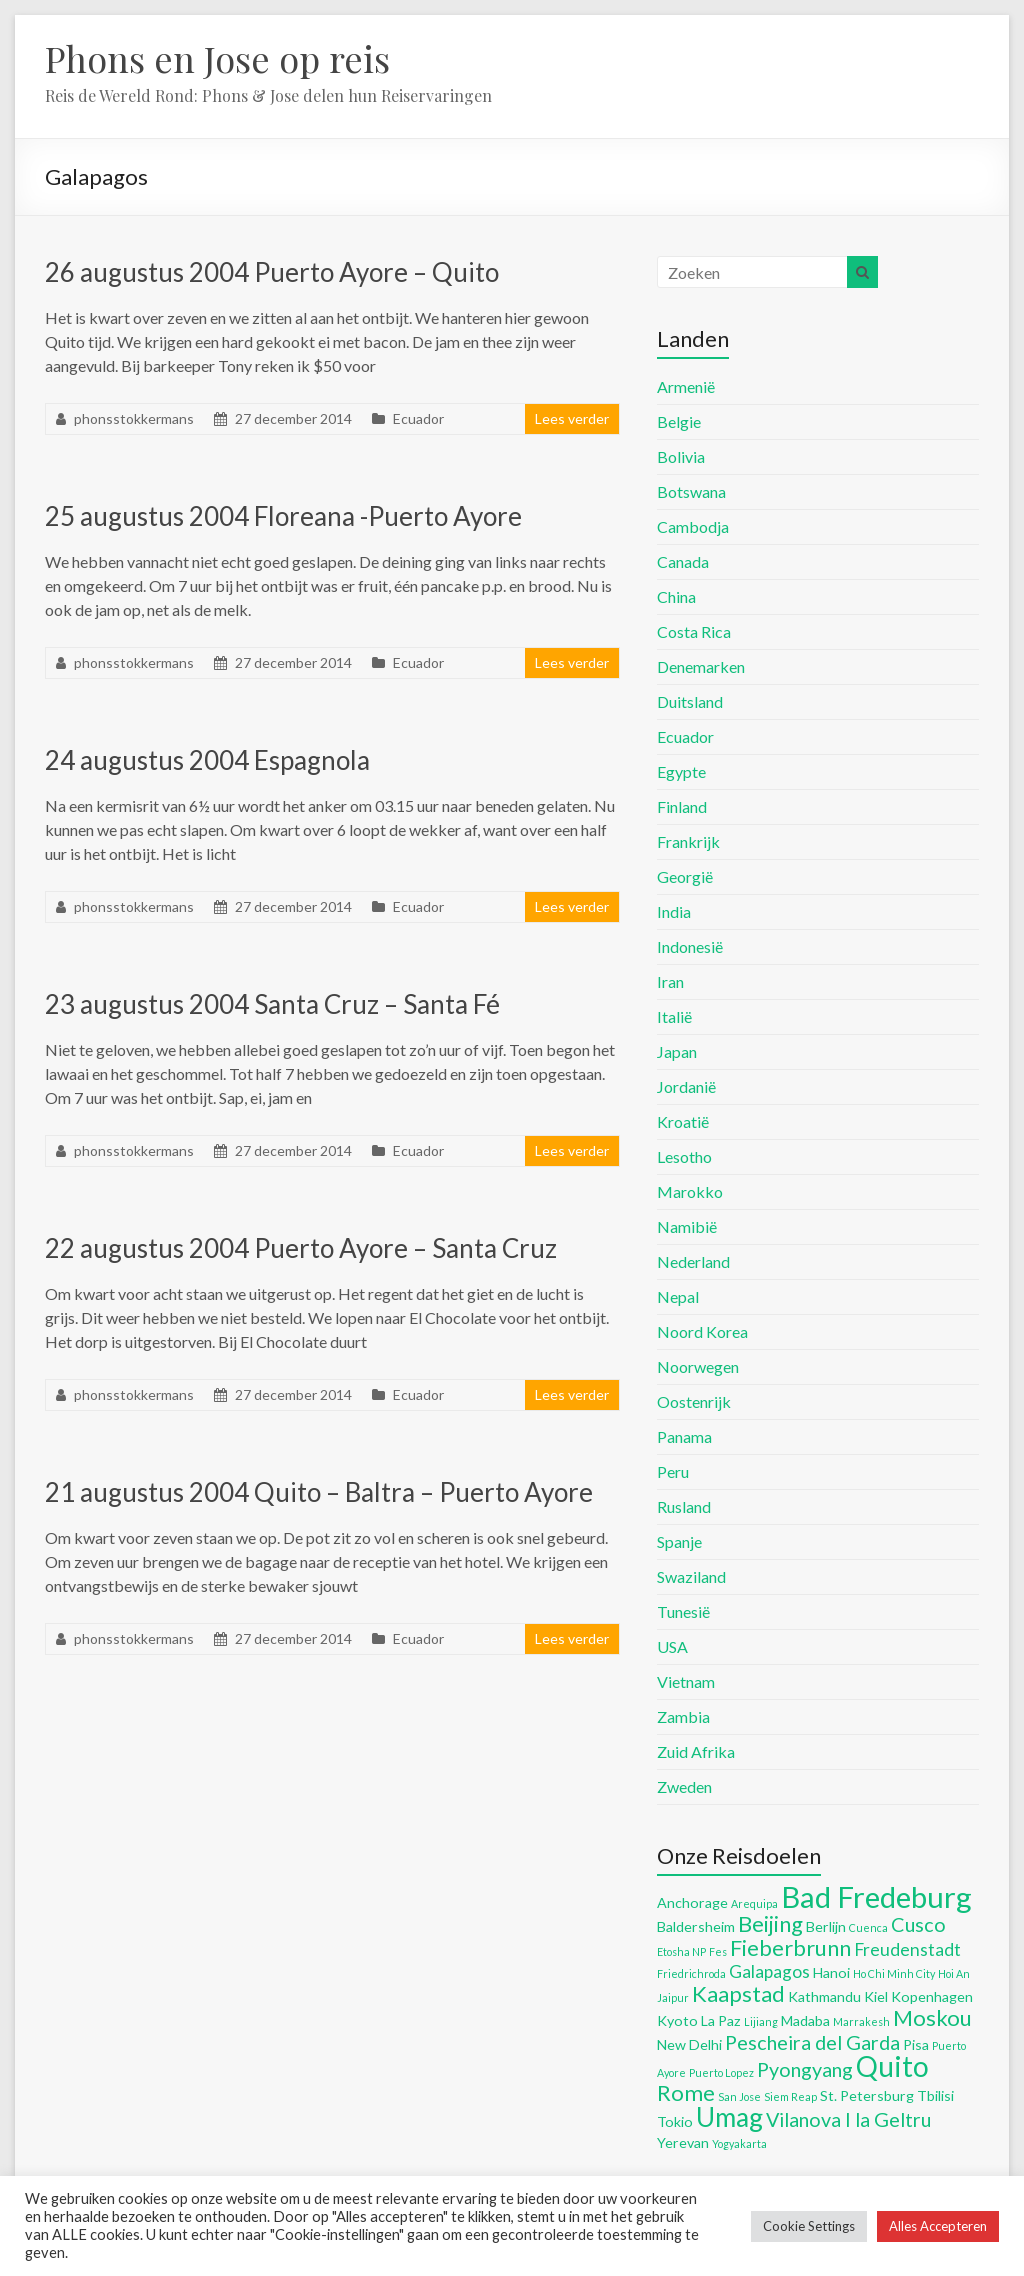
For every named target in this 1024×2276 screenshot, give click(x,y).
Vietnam (686, 1681)
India (674, 911)
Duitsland (690, 701)
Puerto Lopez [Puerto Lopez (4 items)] (721, 2072)
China (676, 596)
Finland (682, 806)
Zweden (684, 1786)
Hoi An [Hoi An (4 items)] (954, 1973)
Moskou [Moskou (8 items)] (932, 2017)
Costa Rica (694, 631)
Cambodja (693, 526)
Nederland (693, 1261)
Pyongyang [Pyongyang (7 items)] (805, 2069)
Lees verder (572, 418)
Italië (674, 1016)
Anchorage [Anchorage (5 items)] (692, 1902)
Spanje (679, 1541)
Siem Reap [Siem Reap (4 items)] (790, 2096)
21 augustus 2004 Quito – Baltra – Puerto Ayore (319, 1492)
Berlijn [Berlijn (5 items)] (826, 1926)
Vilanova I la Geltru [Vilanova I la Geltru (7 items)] (848, 2119)
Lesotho (684, 1156)
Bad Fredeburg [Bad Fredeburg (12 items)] (876, 1896)
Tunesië (683, 1611)
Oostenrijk (694, 1401)
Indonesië (690, 946)
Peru (673, 1471)
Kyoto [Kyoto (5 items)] (677, 2020)
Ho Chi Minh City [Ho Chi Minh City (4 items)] (894, 1973)
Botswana (691, 491)
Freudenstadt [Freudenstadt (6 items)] (907, 1949)
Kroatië (683, 1121)
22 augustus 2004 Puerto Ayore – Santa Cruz (301, 1248)
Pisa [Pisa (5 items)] (916, 2044)
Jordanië (686, 1086)
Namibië (687, 1226)
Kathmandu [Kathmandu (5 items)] (824, 1996)
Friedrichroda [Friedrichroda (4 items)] (691, 1973)
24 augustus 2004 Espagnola (207, 760)
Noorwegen (698, 1366)
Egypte (681, 771)
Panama (684, 1436)
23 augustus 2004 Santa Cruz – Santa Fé (272, 1004)
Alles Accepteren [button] (938, 2226)
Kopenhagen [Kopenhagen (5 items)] (932, 1996)
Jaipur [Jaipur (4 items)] (673, 1997)
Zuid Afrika (696, 1751)
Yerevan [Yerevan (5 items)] (683, 2142)
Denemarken (701, 666)
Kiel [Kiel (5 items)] (876, 1996)
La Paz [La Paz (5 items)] (721, 2020)
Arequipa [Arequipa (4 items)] (754, 1903)
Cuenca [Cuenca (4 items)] (868, 1927)
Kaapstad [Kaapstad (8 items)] (738, 1993)
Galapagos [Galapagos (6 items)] (769, 1971)
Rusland (684, 1506)
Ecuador (418, 418)
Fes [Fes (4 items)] (718, 1951)
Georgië (685, 876)
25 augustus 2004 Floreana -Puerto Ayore (283, 516)
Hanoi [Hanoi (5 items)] (831, 1972)
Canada (683, 561)
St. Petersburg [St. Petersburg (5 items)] (867, 2095)
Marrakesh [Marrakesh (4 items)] (861, 2021)
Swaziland (691, 1576)
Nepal (678, 1296)
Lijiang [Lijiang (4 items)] (761, 2021)
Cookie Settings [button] (809, 2226)
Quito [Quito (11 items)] (892, 2066)
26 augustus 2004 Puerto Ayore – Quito (272, 272)
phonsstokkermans (134, 418)
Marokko (690, 1191)
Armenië (686, 386)
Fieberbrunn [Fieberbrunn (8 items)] (790, 1947)
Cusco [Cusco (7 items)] (918, 1924)
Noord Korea (702, 1331)
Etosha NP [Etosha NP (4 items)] (681, 1951)
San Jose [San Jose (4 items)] (739, 2096)
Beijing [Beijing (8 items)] (770, 1923)
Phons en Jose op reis (217, 58)
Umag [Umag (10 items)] (729, 2117)
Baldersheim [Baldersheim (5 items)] (696, 1926)
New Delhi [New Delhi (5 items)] (689, 2044)
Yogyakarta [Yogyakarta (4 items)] (739, 2143)
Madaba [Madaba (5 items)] (805, 2020)
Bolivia (681, 456)
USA (672, 1646)
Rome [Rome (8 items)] (686, 2092)
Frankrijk (688, 841)
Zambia (683, 1716)
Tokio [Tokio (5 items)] (675, 2121)
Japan (677, 1051)
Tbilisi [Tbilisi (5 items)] (935, 2095)
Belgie (679, 421)
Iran (670, 981)
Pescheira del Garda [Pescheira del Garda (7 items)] (812, 2042)
